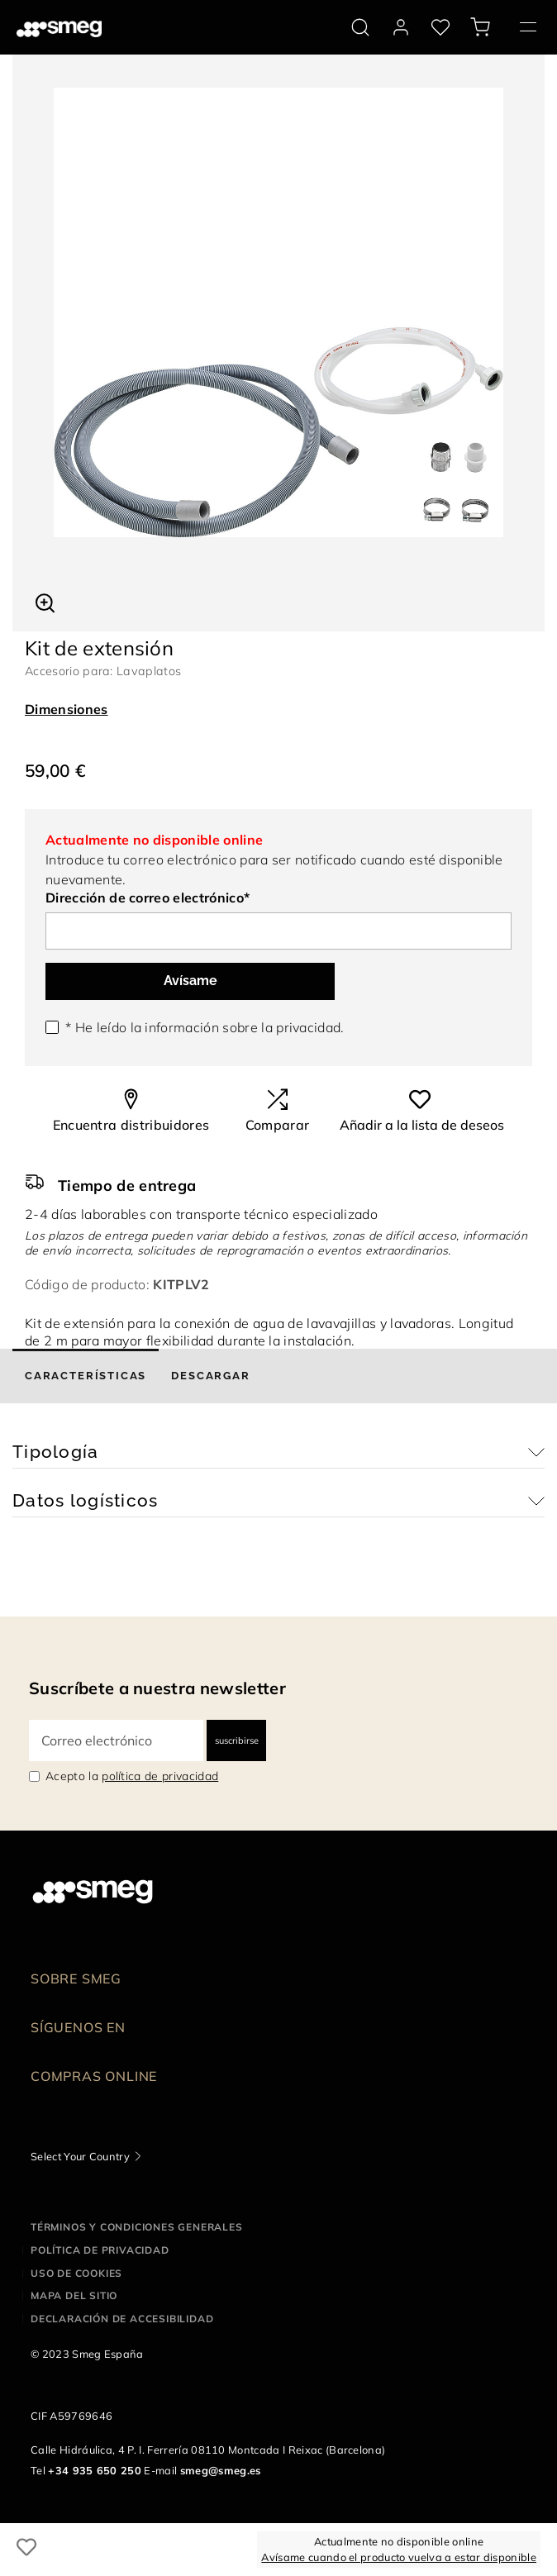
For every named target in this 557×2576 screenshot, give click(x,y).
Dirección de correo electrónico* (147, 897)
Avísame (190, 980)
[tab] (85, 1376)
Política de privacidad (100, 2250)
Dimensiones (66, 709)
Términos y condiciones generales (137, 2227)
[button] (45, 601)
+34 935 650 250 (94, 2470)
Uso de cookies (76, 2273)
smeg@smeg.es (220, 2470)
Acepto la (131, 1776)
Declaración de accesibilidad (122, 2318)
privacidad (308, 1027)
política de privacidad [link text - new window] (160, 1776)
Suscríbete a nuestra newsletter (157, 1688)
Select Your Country (80, 2156)
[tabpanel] (278, 312)
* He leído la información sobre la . (205, 1027)
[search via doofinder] (360, 27)
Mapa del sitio (74, 2295)
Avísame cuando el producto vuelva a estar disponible (398, 2557)
